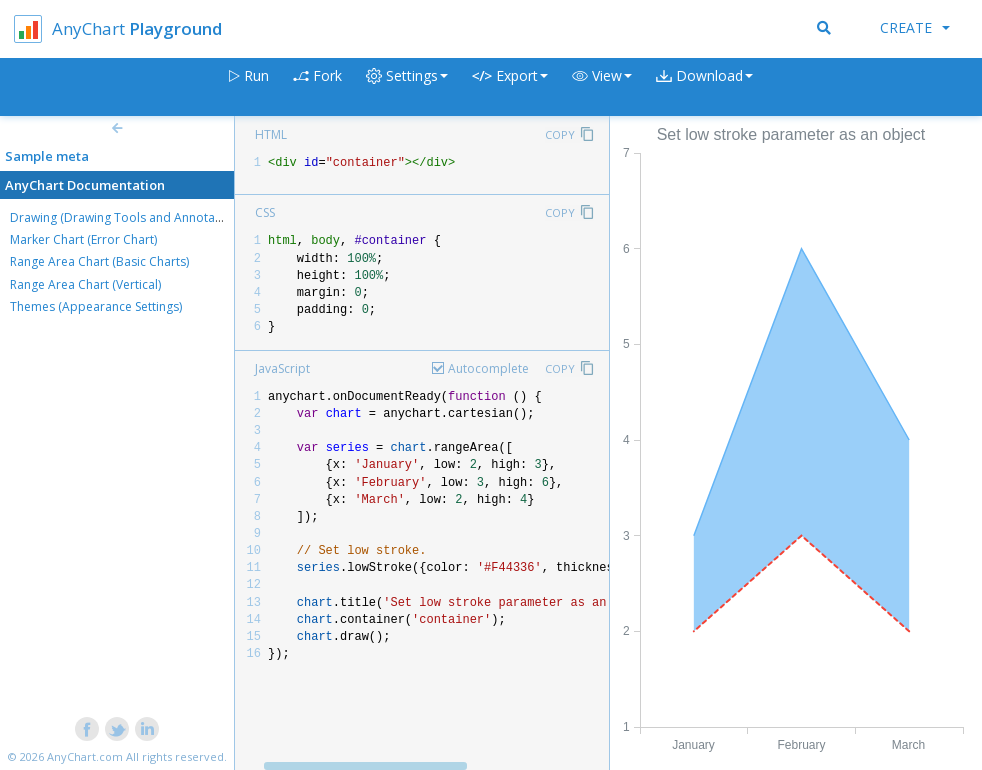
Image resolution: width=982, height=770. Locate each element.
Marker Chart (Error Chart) (83, 239)
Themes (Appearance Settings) (96, 306)
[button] (602, 87)
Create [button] (915, 27)
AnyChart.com (85, 756)
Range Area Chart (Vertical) (85, 284)
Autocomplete (488, 368)
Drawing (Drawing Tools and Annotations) (128, 217)
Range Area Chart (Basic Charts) (99, 261)
